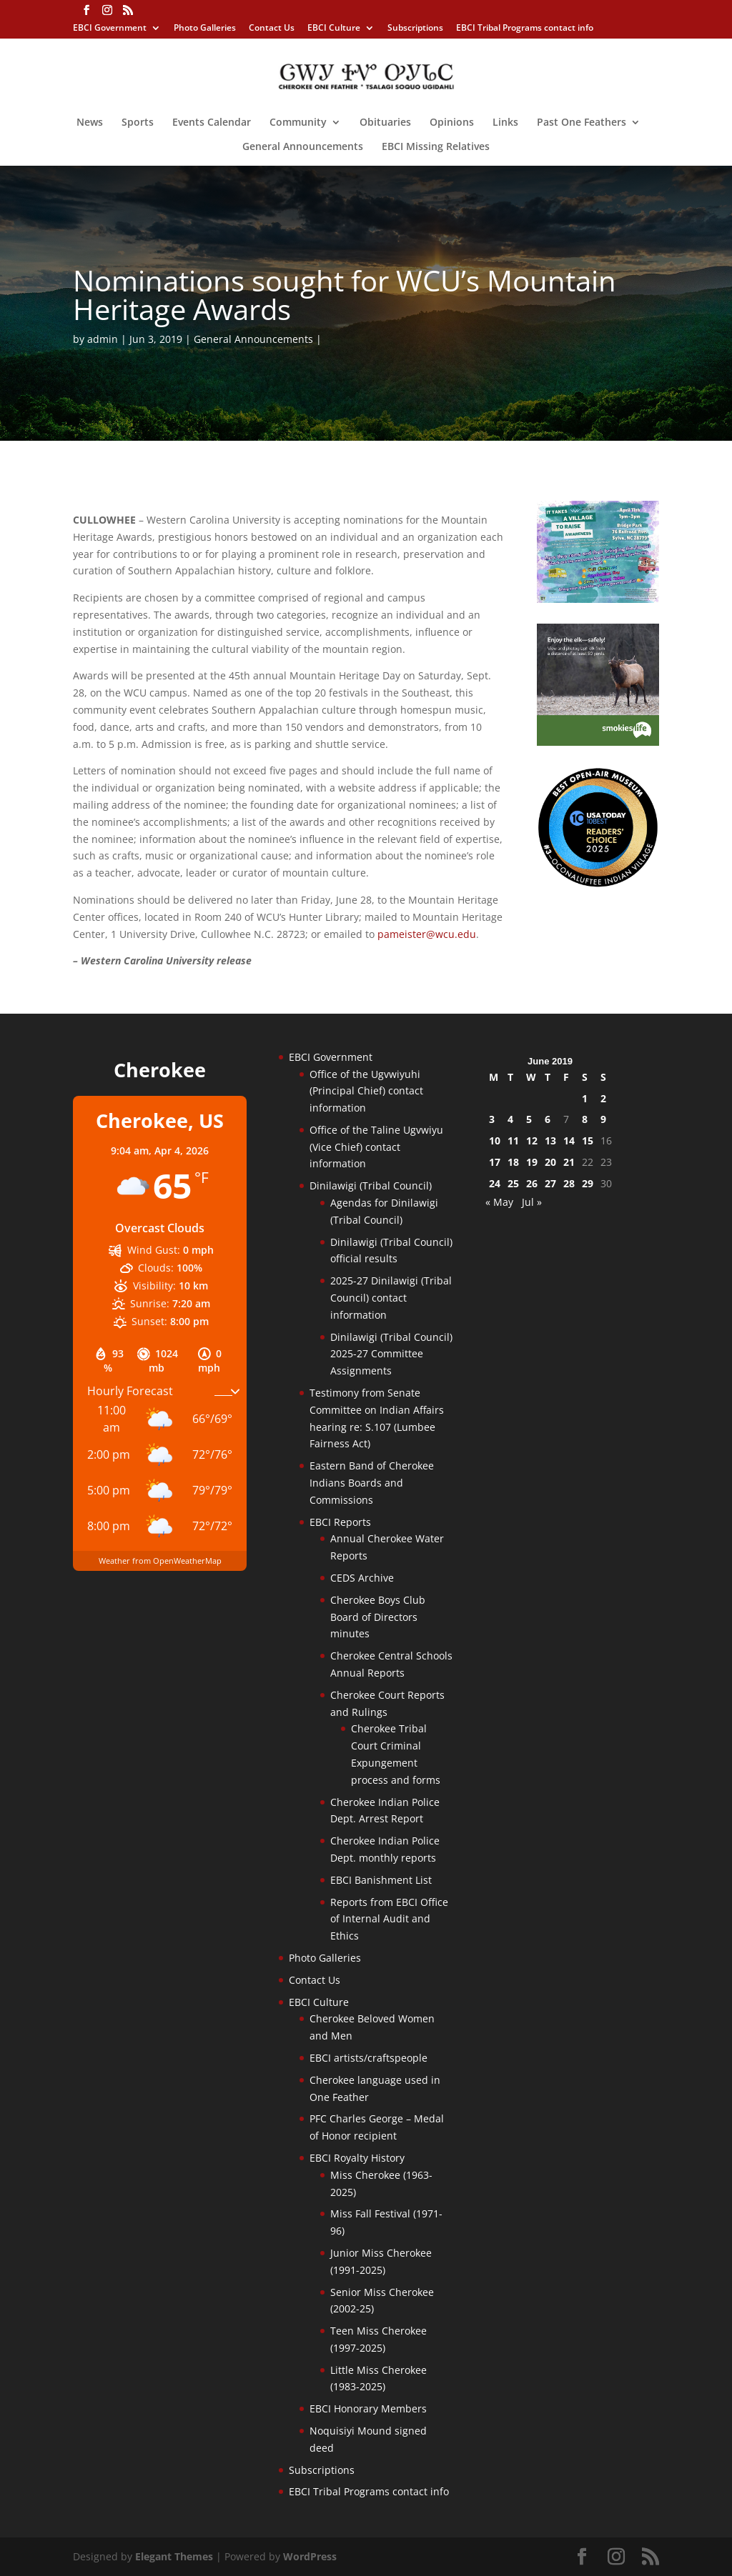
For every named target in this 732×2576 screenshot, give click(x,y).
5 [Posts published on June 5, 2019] (529, 1119)
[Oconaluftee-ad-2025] (598, 884)
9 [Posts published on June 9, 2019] (603, 1119)
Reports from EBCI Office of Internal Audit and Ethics (389, 1919)
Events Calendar (211, 123)
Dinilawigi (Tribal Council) (371, 1185)
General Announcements (302, 147)
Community (298, 123)
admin (102, 339)
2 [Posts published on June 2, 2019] (603, 1098)
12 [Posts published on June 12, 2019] (532, 1140)
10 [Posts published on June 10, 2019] (494, 1140)
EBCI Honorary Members (368, 2408)
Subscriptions (415, 29)
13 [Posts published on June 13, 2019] (550, 1140)
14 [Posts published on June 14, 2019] (569, 1140)
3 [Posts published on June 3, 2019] (492, 1119)
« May (499, 1202)
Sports (138, 123)
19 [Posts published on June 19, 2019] (532, 1162)
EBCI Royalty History (357, 2158)
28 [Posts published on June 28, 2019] (569, 1183)
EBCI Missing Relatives (436, 147)
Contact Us (272, 29)
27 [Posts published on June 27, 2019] (550, 1183)
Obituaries (385, 123)
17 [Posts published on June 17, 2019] (494, 1162)
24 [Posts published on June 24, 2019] (494, 1183)
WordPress (310, 2556)
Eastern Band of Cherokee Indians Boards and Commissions (372, 1483)
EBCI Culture (333, 29)
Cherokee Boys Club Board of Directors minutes (377, 1617)
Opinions (452, 123)
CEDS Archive (362, 1577)
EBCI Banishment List (381, 1880)
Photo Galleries (205, 29)
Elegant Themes (174, 2556)
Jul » (532, 1202)
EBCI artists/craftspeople (368, 2058)
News (89, 123)
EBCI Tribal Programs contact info (524, 29)
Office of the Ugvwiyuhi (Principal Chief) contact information (366, 1091)
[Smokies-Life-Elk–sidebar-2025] (598, 742)
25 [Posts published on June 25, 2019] (513, 1183)
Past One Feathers (581, 123)
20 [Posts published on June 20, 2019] (550, 1162)
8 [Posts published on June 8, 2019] (585, 1119)
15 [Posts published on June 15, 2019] (587, 1140)
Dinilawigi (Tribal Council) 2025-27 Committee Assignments (391, 1354)
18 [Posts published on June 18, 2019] (513, 1162)
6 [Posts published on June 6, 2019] (547, 1119)
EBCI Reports (340, 1522)
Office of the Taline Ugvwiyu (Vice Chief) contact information (376, 1147)
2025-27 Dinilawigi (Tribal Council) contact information (391, 1298)
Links (505, 123)
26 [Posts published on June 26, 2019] (532, 1183)
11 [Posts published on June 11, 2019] (513, 1140)
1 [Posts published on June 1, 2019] (585, 1098)
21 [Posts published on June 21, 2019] (569, 1162)
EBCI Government (110, 29)
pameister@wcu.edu (426, 934)
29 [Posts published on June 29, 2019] (587, 1183)
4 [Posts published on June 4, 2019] (510, 1119)
